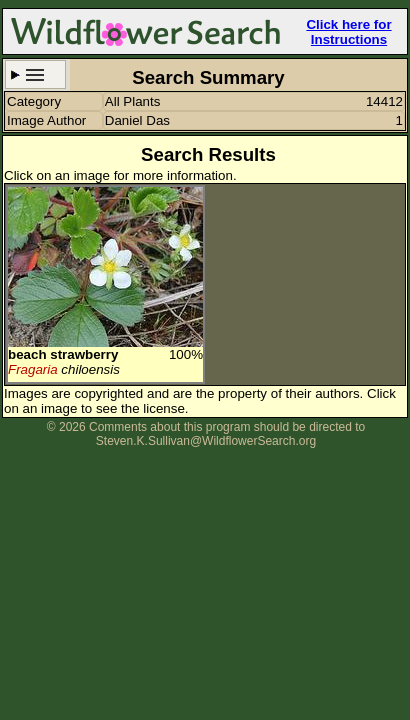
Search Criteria (35, 74)
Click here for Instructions (348, 32)
